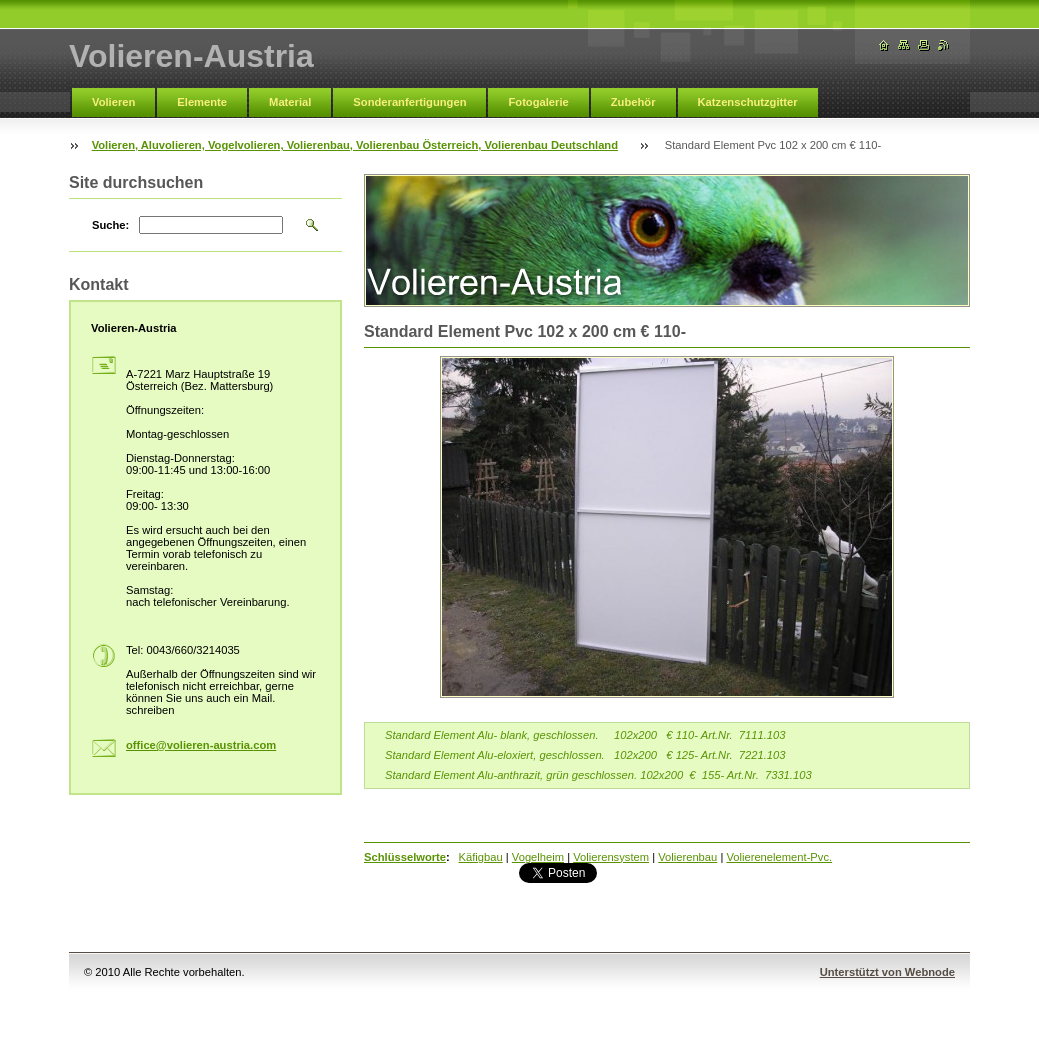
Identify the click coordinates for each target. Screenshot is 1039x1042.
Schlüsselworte (405, 857)
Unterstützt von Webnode (887, 972)
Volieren (113, 102)
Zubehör (633, 102)
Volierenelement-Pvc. (779, 857)
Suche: (110, 225)
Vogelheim (538, 857)
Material (290, 102)
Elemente (202, 102)
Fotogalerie (538, 102)
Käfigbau (481, 857)
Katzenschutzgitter (748, 102)
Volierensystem (611, 857)
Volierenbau (687, 857)
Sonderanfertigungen (409, 102)
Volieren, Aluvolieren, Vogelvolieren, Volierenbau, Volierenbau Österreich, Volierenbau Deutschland (355, 145)
